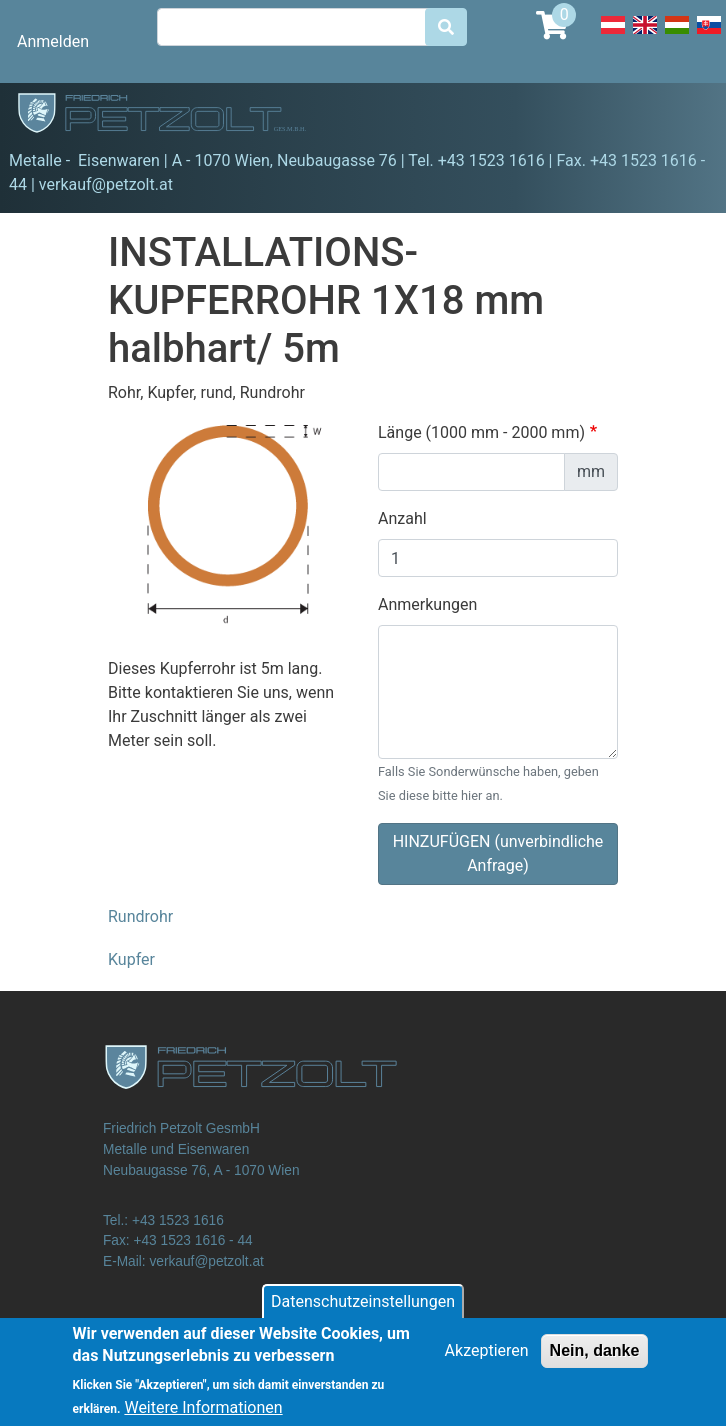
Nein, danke (595, 1359)
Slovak (709, 36)
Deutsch (613, 36)
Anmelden (53, 41)
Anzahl (402, 518)
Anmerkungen (427, 604)
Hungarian (677, 36)
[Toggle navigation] (682, 116)
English (645, 36)
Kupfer (131, 959)
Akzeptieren (487, 1359)
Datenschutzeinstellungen (363, 1310)
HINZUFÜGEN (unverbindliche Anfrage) (498, 853)
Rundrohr (140, 916)
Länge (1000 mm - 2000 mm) (481, 432)
